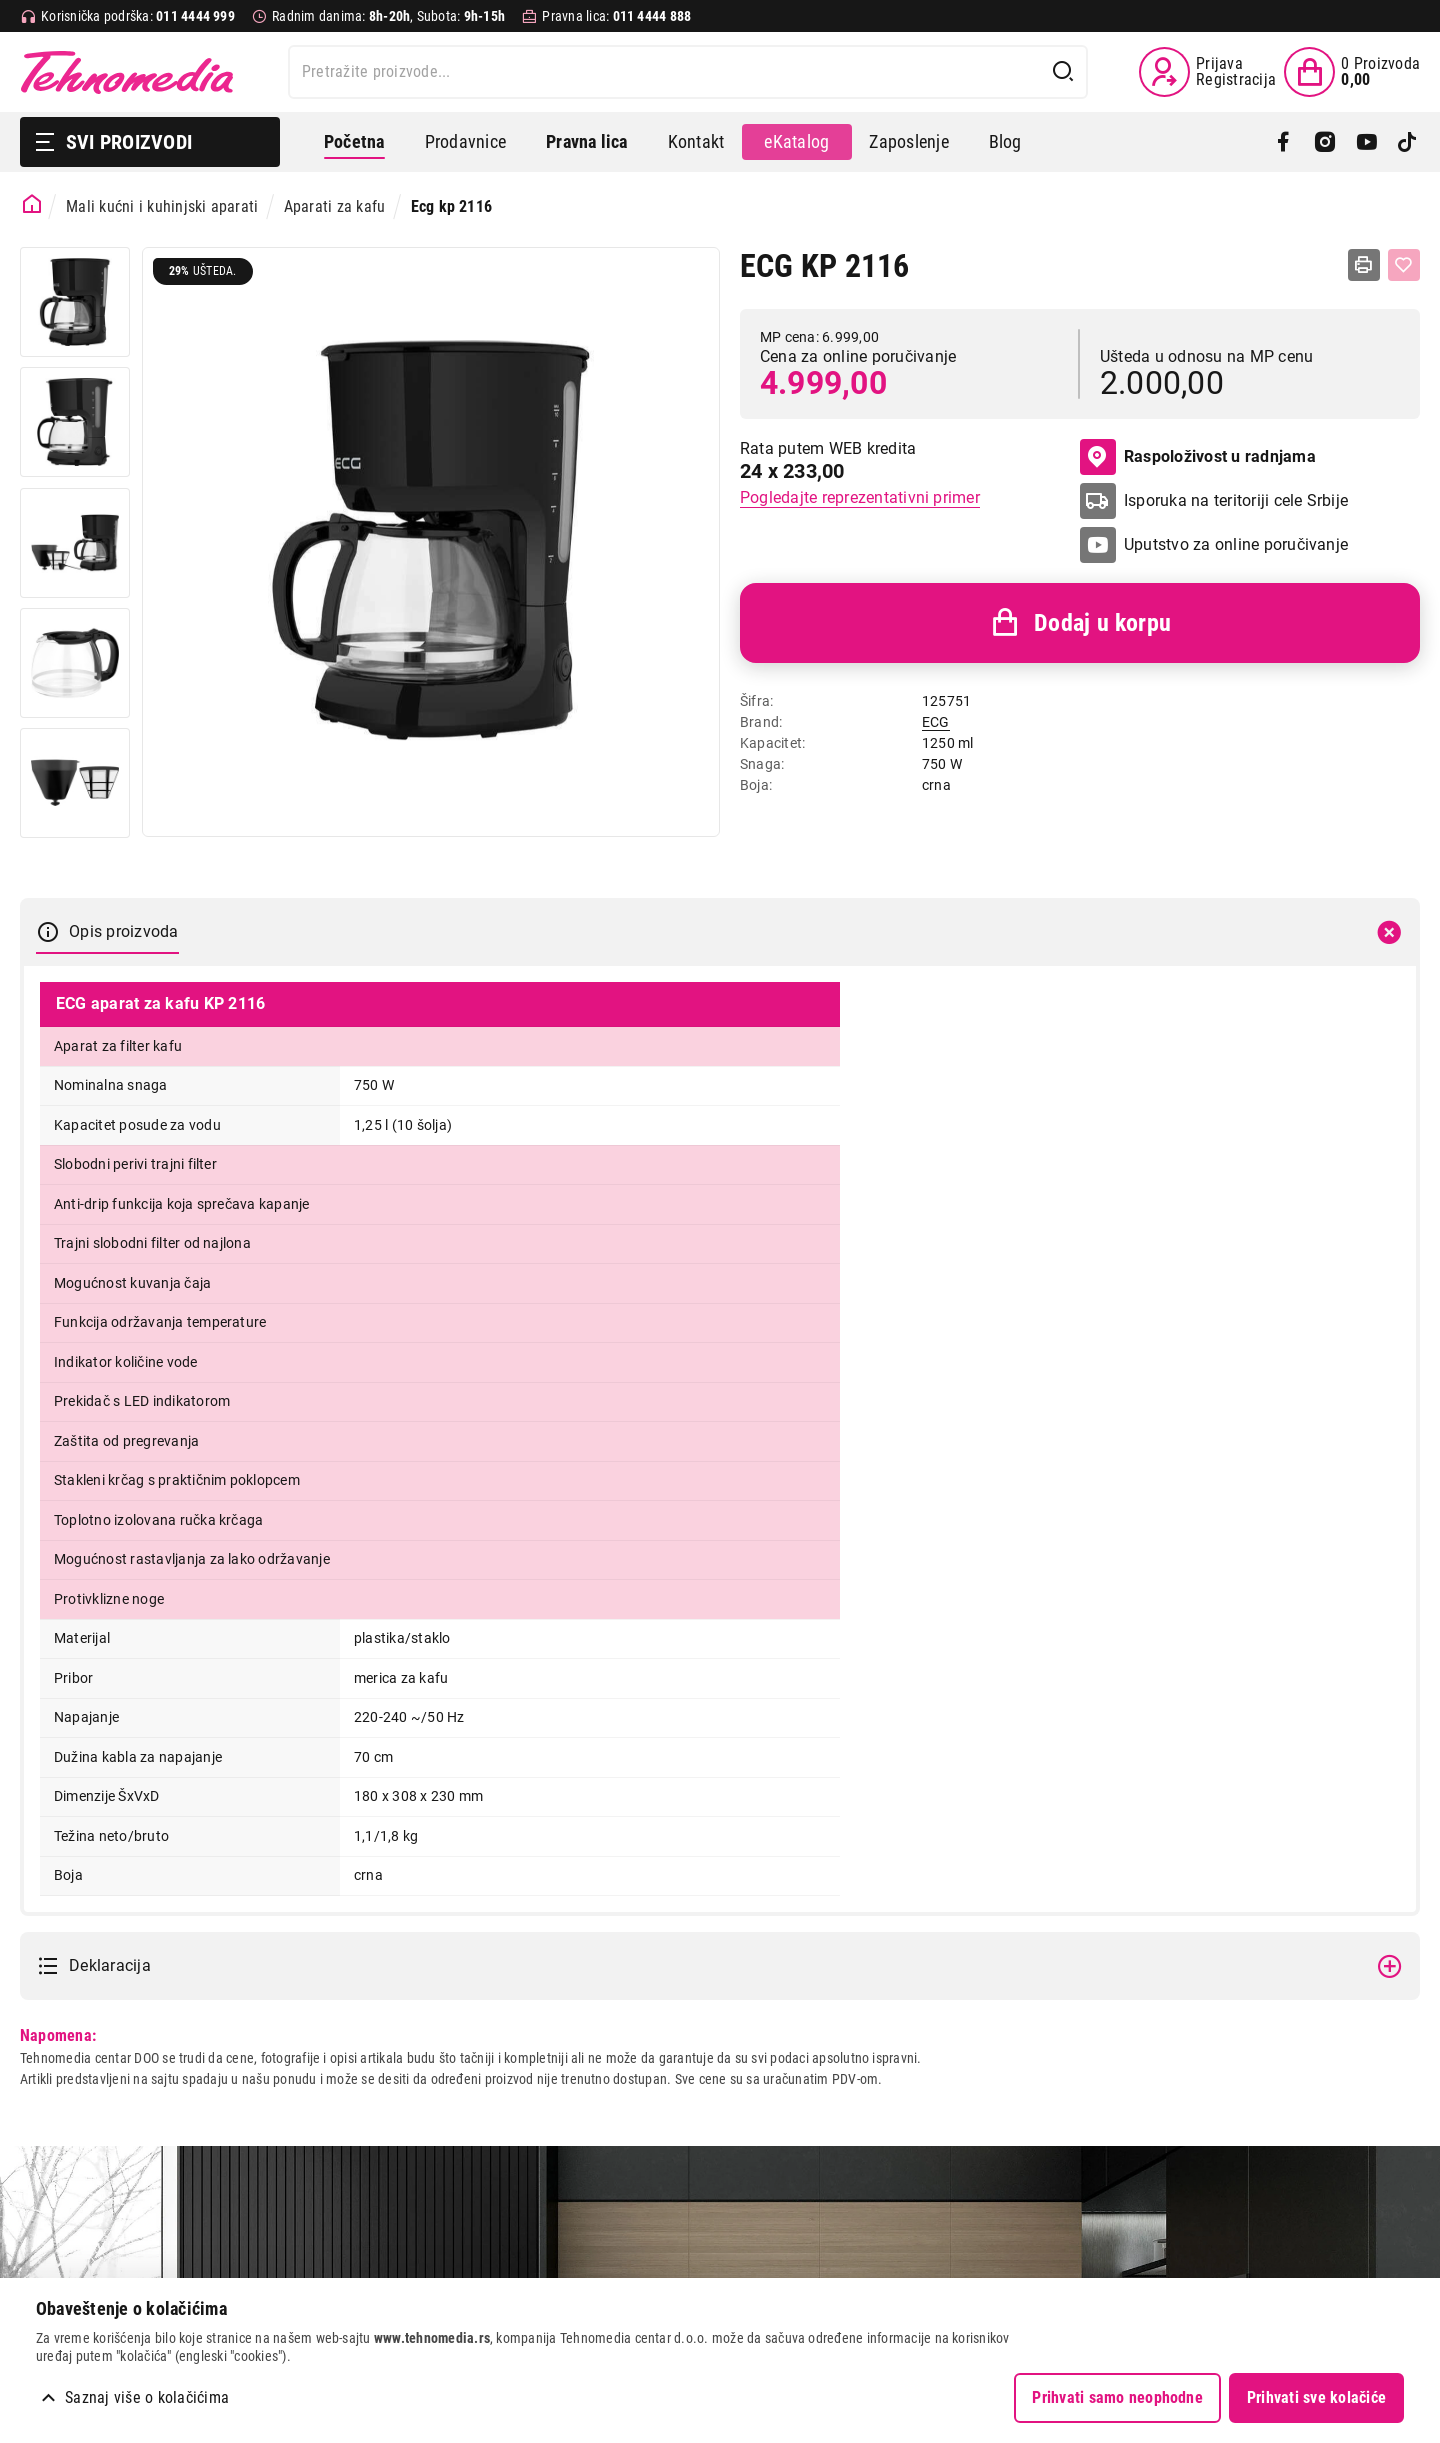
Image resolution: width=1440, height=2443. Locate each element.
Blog (1005, 141)
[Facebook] (1283, 142)
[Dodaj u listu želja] (1404, 265)
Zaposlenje (908, 141)
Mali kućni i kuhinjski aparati (162, 206)
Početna (354, 141)
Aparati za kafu (335, 206)
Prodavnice (465, 141)
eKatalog (796, 141)
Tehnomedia (127, 72)
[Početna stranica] (32, 204)
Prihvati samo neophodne (1117, 2397)
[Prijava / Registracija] (1207, 72)
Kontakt (696, 141)
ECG (936, 722)
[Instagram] (1324, 142)
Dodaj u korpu (1080, 623)
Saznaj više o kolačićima (147, 2397)
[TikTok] (1407, 142)
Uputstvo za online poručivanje (1236, 544)
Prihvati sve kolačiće (1316, 2397)
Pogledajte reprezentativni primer (860, 497)
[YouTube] (1366, 142)
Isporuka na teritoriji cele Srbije (1236, 500)
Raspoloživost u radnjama (1198, 457)
